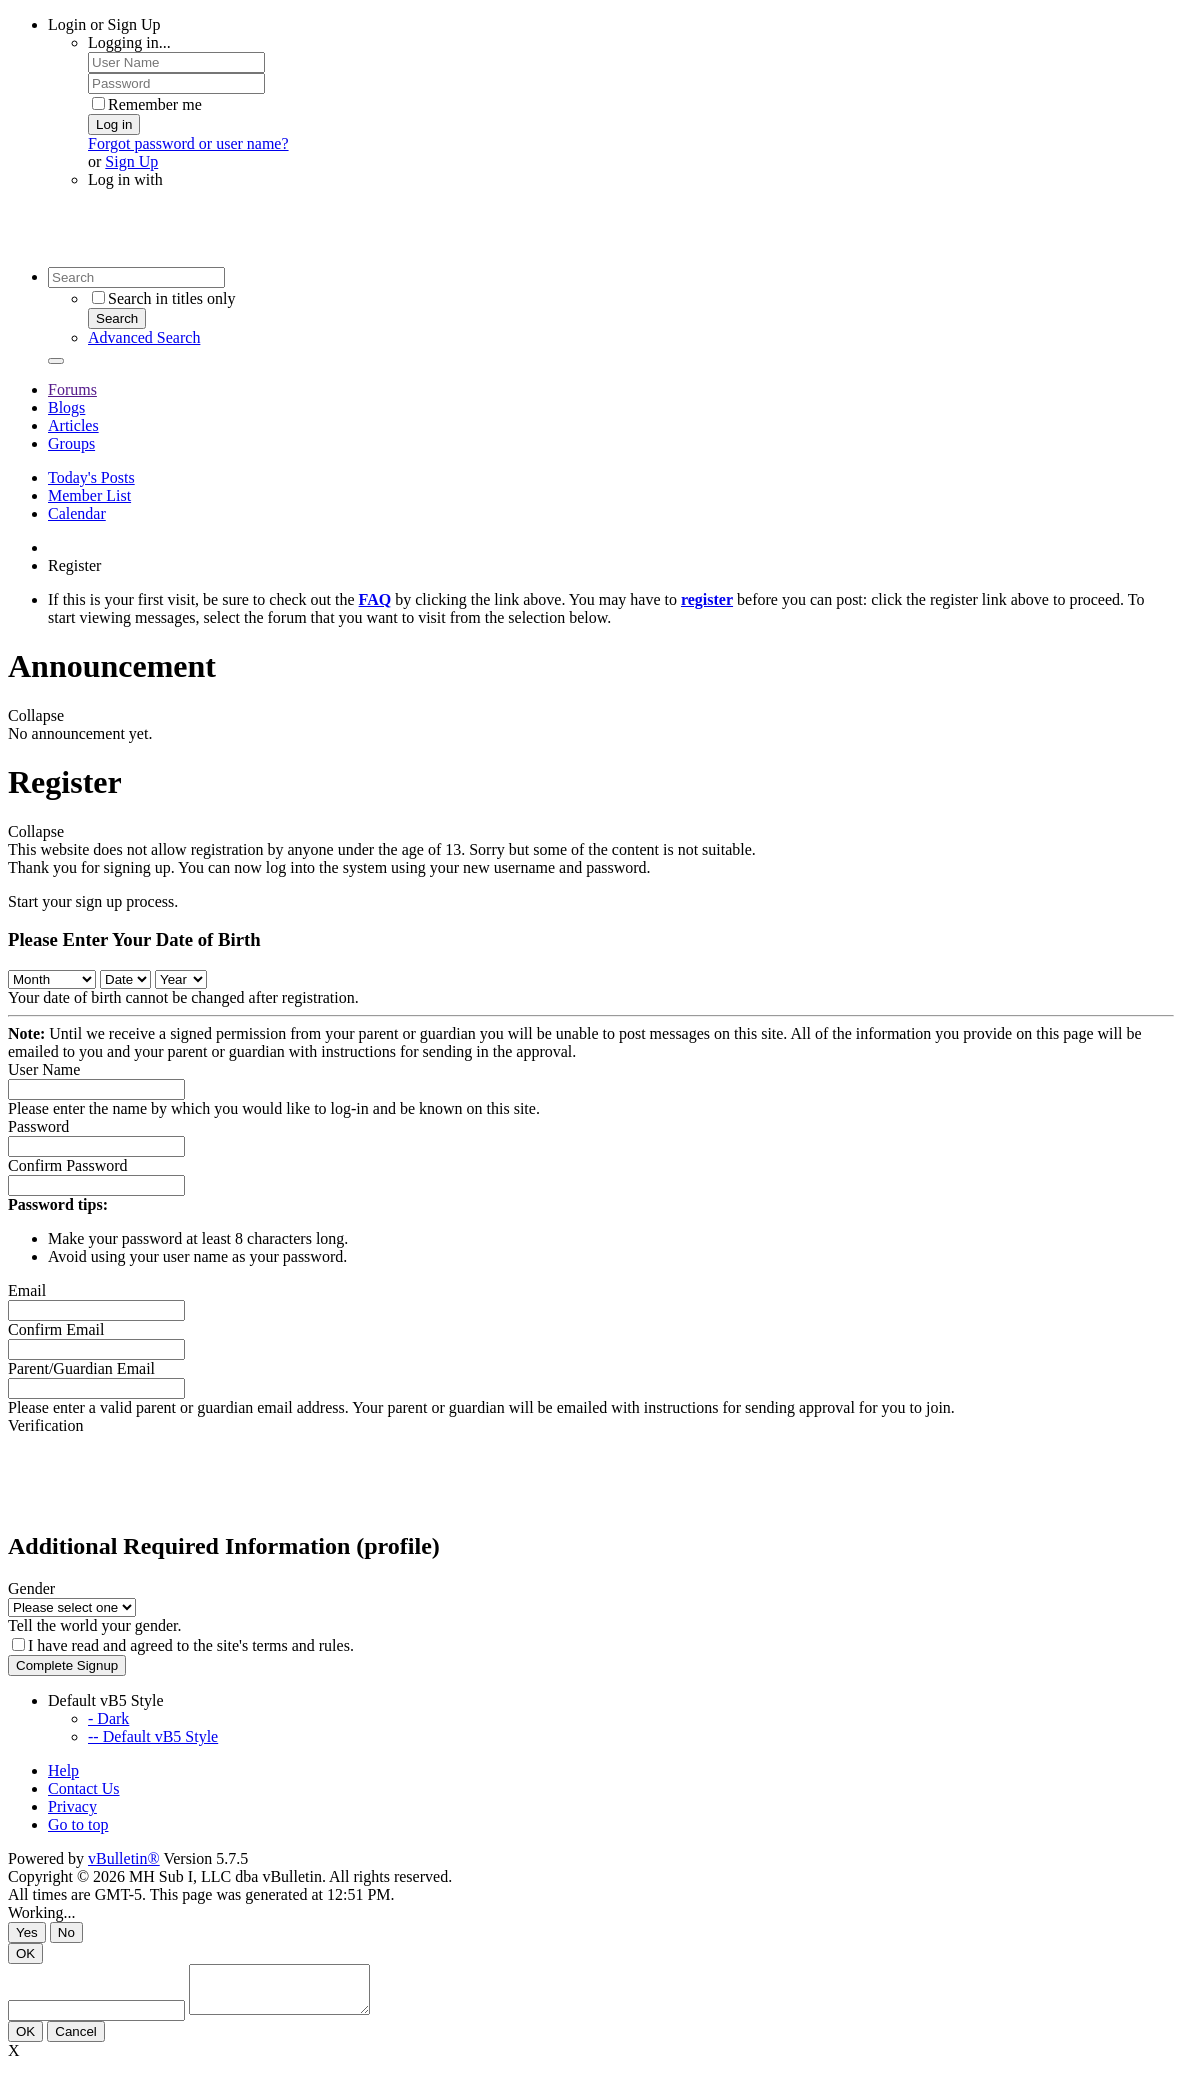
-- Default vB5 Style (153, 1736)
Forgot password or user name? (188, 143)
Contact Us (84, 1788)
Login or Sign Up (104, 24)
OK (25, 1953)
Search (117, 318)
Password (38, 1126)
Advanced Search (144, 337)
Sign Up (131, 161)
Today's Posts (91, 477)
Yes (27, 1932)
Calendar (77, 513)
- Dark (108, 1718)
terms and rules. (303, 1645)
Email (27, 1290)
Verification (46, 1425)
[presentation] (160, 1474)
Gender (31, 1588)
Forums (72, 389)
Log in (114, 124)
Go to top (78, 1824)
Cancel (76, 2040)
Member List (89, 495)
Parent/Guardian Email (81, 1368)
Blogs (66, 407)
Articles (73, 425)
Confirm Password (68, 1165)
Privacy (72, 1806)
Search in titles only (164, 298)
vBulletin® (124, 1858)
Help (63, 1770)
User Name (44, 1069)
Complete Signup (67, 1665)
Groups (71, 443)
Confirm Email (56, 1329)
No (66, 1932)
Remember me (147, 104)
